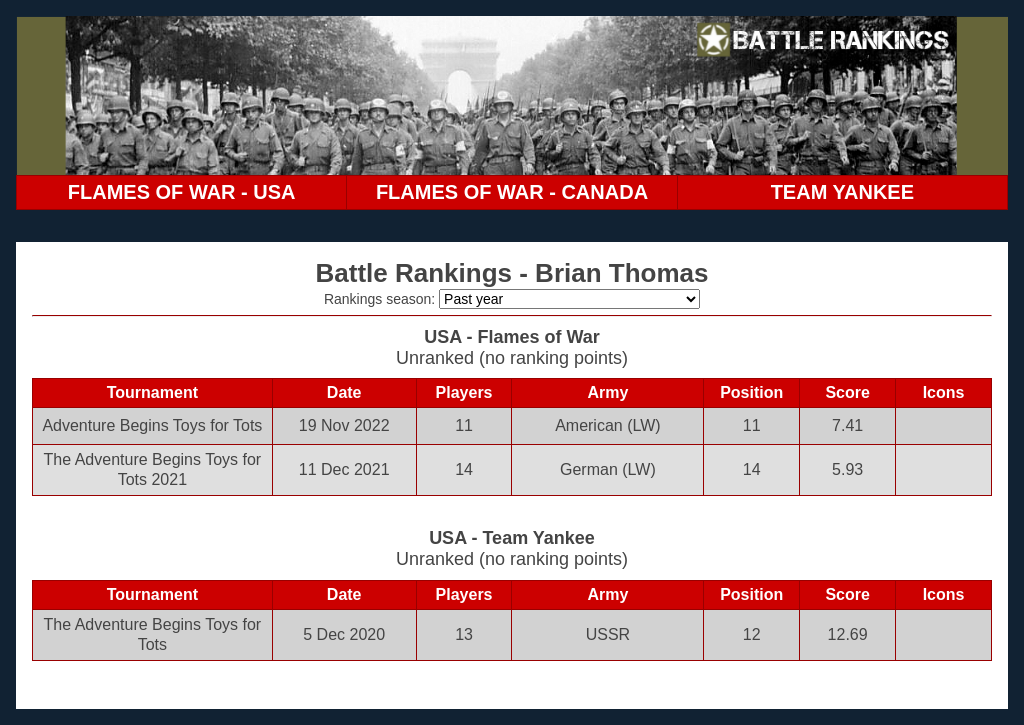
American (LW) (608, 425)
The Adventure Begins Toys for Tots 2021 (153, 469)
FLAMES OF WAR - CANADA (512, 192)
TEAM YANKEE (842, 192)
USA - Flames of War (512, 337)
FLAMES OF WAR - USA (182, 192)
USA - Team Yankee (512, 538)
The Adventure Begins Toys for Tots (153, 634)
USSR (608, 634)
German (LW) (608, 469)
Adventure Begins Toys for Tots (152, 425)
